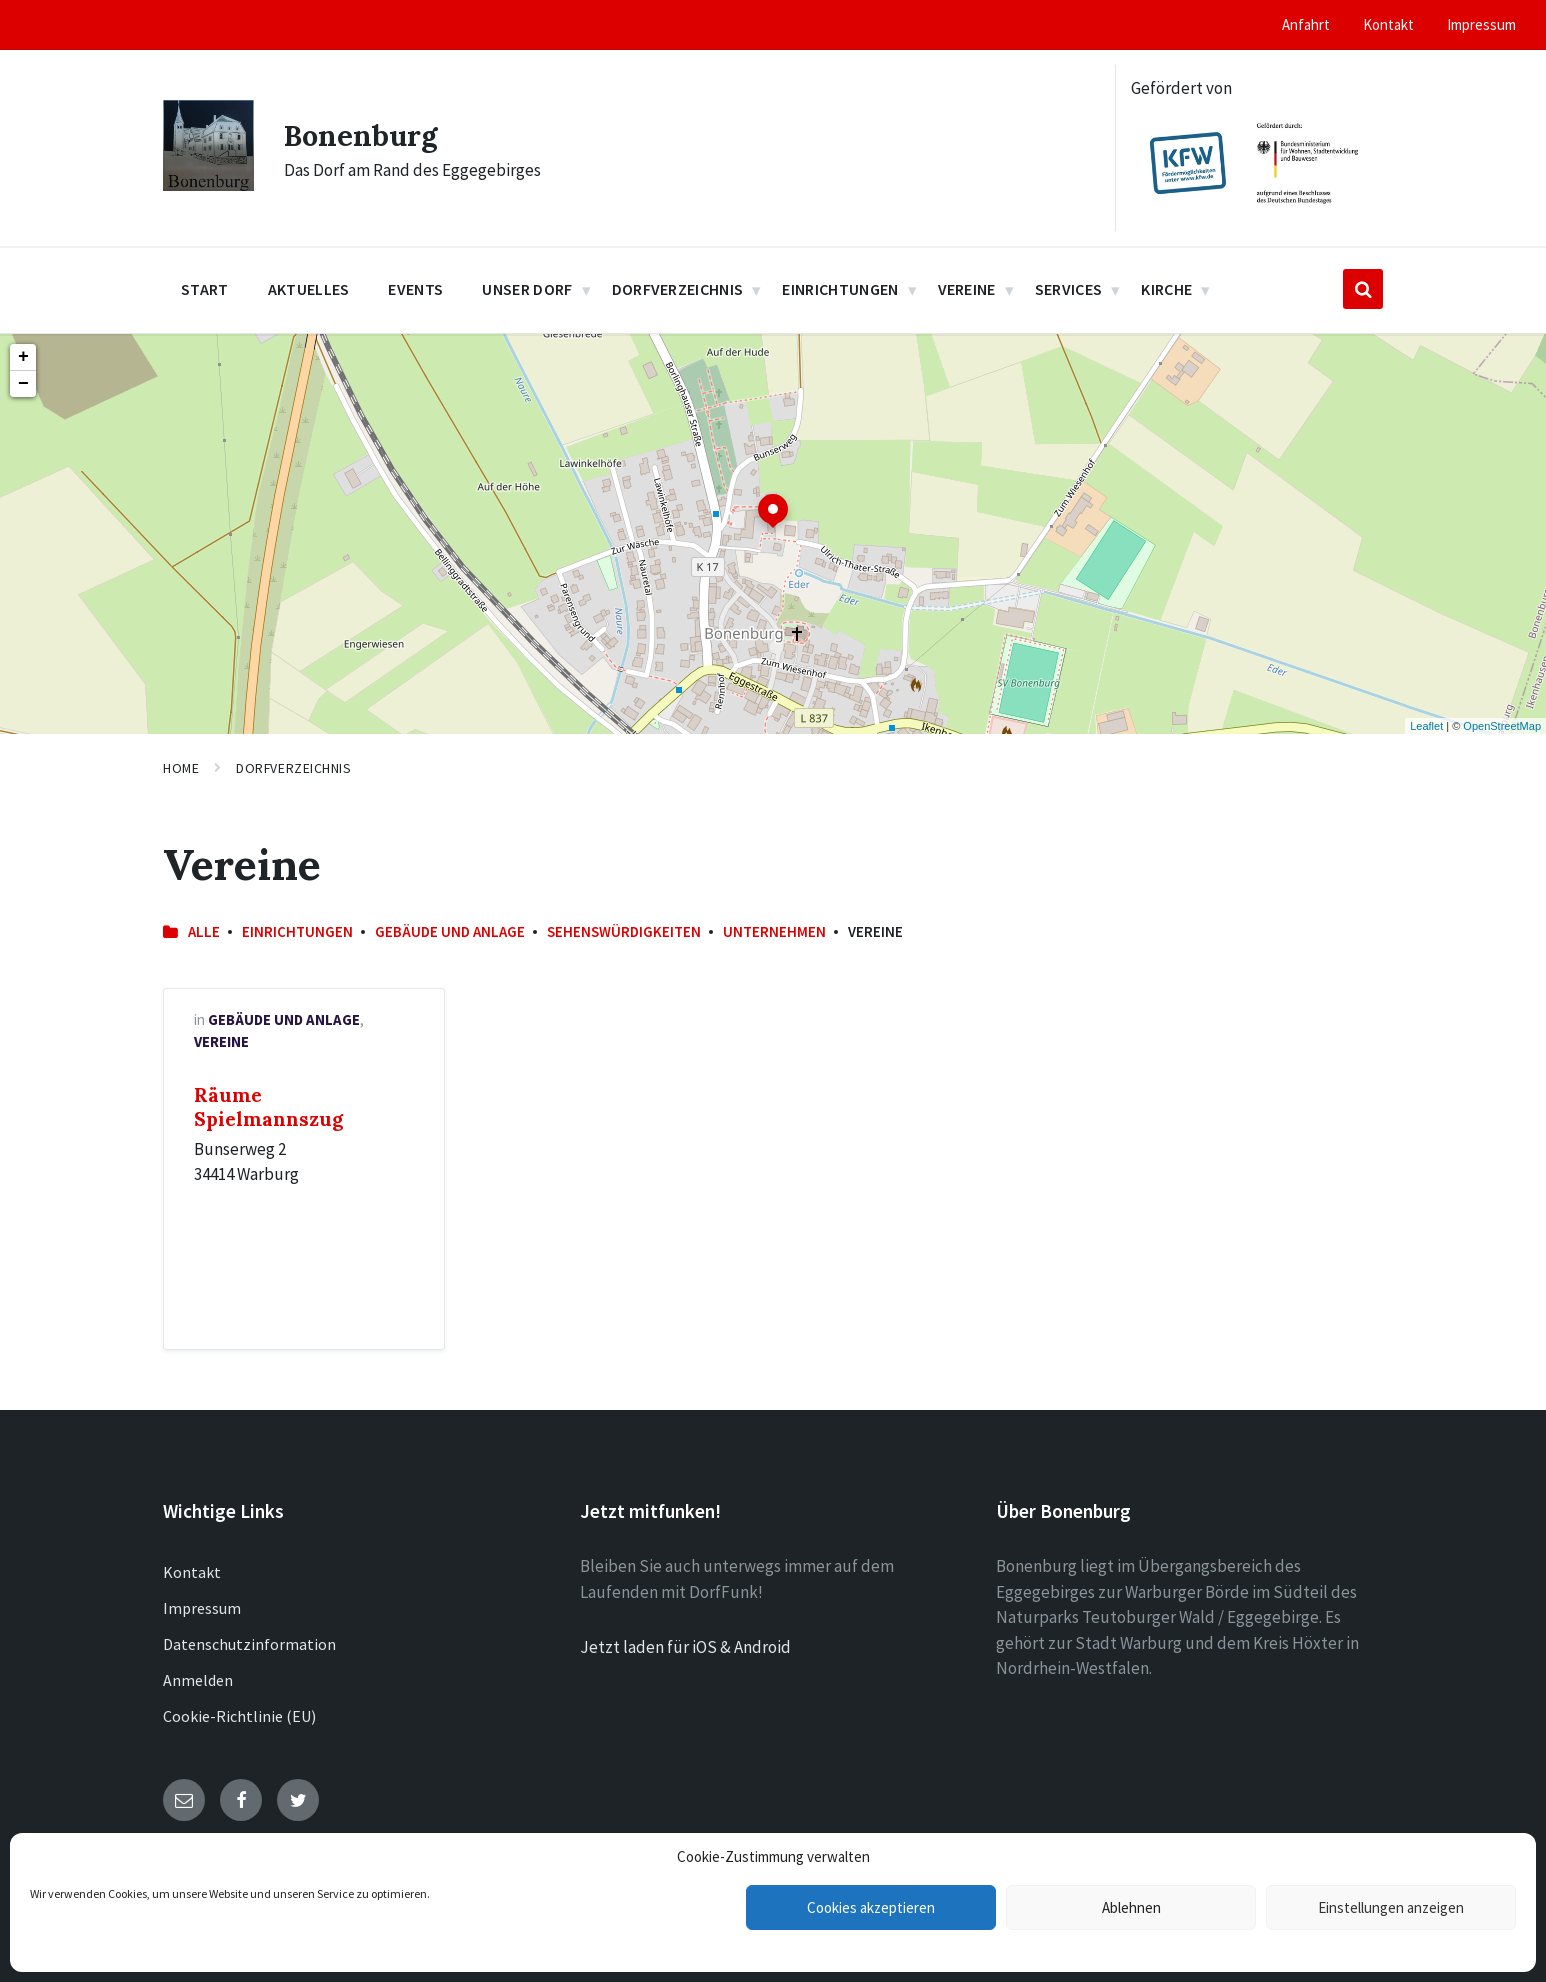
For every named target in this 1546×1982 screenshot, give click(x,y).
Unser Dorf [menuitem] (527, 289)
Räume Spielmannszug (268, 1107)
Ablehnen (1131, 1907)
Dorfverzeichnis (293, 768)
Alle (204, 931)
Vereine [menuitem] (967, 289)
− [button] (23, 384)
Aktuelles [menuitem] (309, 289)
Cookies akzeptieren (871, 1907)
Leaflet (1426, 726)
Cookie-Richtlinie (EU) (239, 1716)
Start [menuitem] (205, 289)
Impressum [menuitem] (1481, 24)
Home (181, 768)
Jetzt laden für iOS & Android (685, 1647)
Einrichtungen (297, 931)
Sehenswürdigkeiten (624, 931)
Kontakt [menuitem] (1388, 24)
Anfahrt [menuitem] (1306, 24)
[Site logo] (208, 185)
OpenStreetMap (1502, 726)
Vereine (221, 1041)
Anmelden (198, 1680)
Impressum (202, 1608)
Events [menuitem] (415, 289)
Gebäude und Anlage (450, 931)
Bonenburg (363, 135)
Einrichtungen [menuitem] (840, 289)
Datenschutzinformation (249, 1644)
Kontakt (192, 1572)
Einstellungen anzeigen (1391, 1907)
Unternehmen (774, 931)
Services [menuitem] (1069, 289)
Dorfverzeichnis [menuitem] (678, 289)
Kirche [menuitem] (1166, 289)
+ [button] (23, 357)
